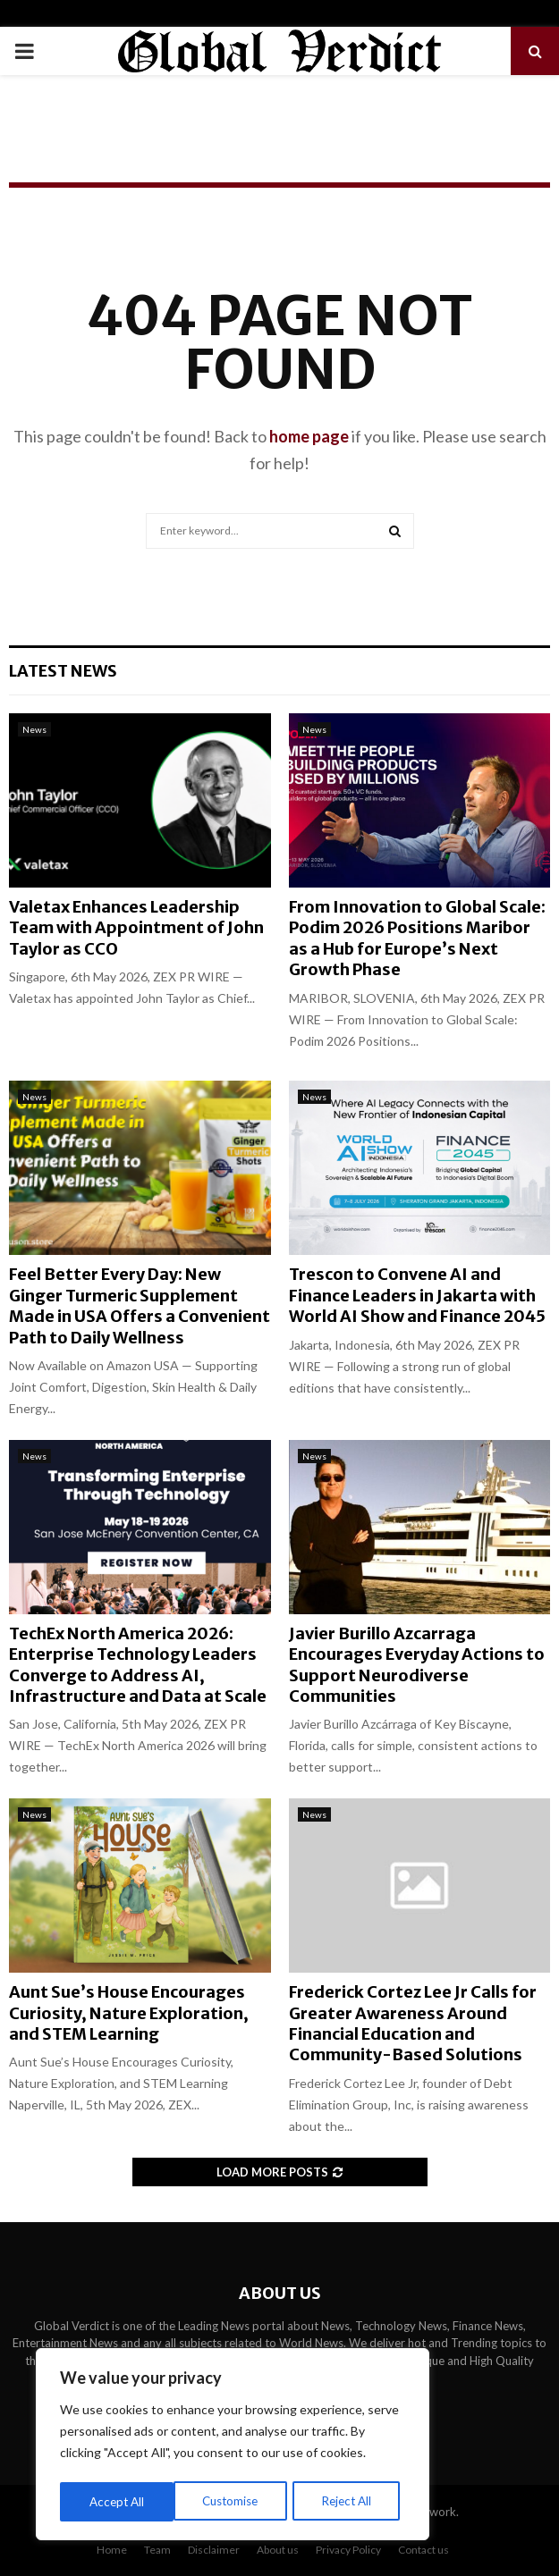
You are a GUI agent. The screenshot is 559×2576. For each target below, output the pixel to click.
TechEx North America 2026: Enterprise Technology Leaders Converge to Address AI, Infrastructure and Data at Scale (138, 1664)
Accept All (350, 2501)
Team (157, 2549)
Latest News (63, 671)
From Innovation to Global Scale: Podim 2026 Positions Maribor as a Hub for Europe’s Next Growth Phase (417, 938)
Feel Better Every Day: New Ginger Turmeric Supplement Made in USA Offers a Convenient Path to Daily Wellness (139, 1305)
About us (278, 2549)
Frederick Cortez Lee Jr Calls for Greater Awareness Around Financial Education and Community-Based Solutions (413, 2023)
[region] (232, 2446)
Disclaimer (214, 2549)
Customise (117, 2501)
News (34, 729)
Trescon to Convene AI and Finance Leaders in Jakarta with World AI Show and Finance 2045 (417, 1295)
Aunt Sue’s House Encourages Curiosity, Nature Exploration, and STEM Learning (129, 2013)
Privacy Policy (348, 2549)
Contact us (423, 2549)
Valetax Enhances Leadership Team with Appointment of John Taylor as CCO (136, 928)
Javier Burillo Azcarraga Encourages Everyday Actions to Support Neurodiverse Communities (417, 1664)
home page (309, 436)
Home (112, 2549)
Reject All (234, 2501)
